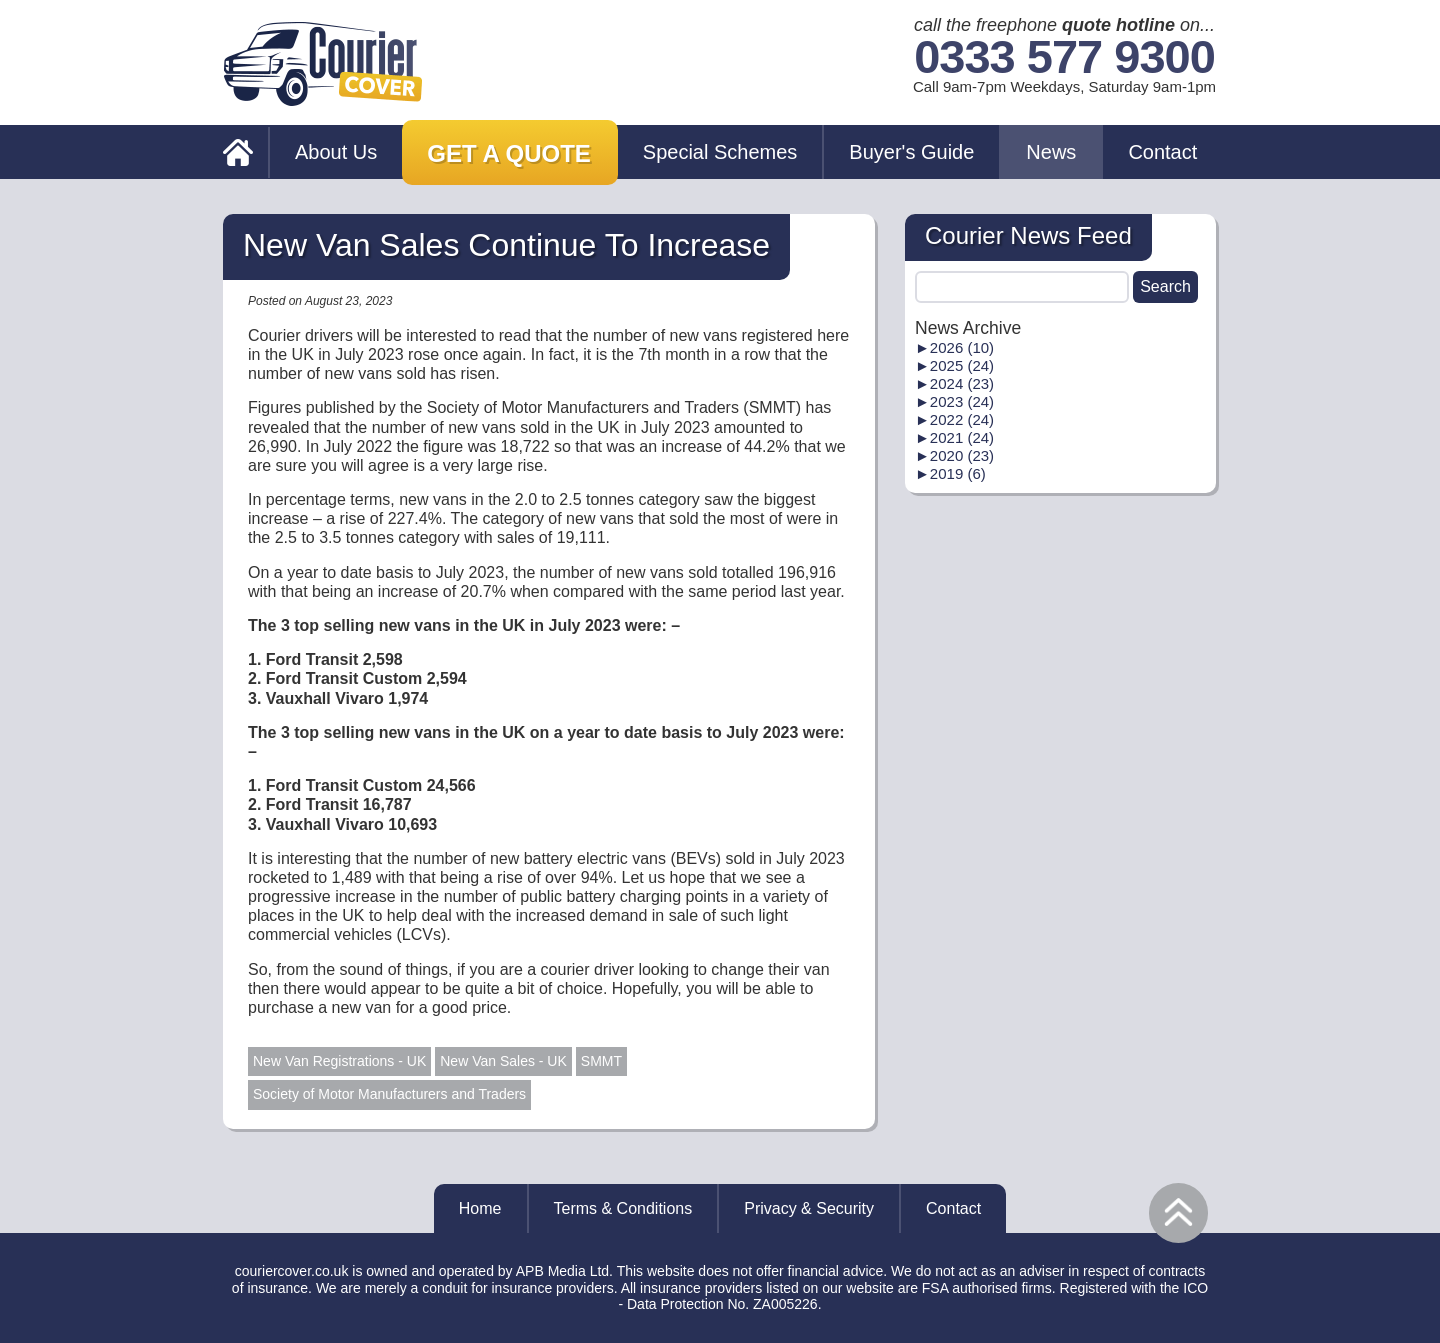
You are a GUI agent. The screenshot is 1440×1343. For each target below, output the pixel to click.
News (1051, 152)
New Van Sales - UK (503, 1061)
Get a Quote (509, 153)
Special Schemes (720, 152)
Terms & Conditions (623, 1208)
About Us (336, 152)
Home (480, 1208)
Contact (1162, 152)
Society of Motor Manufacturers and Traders (389, 1094)
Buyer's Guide (911, 152)
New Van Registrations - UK (339, 1061)
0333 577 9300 (1064, 57)
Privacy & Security (809, 1208)
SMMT (601, 1061)
